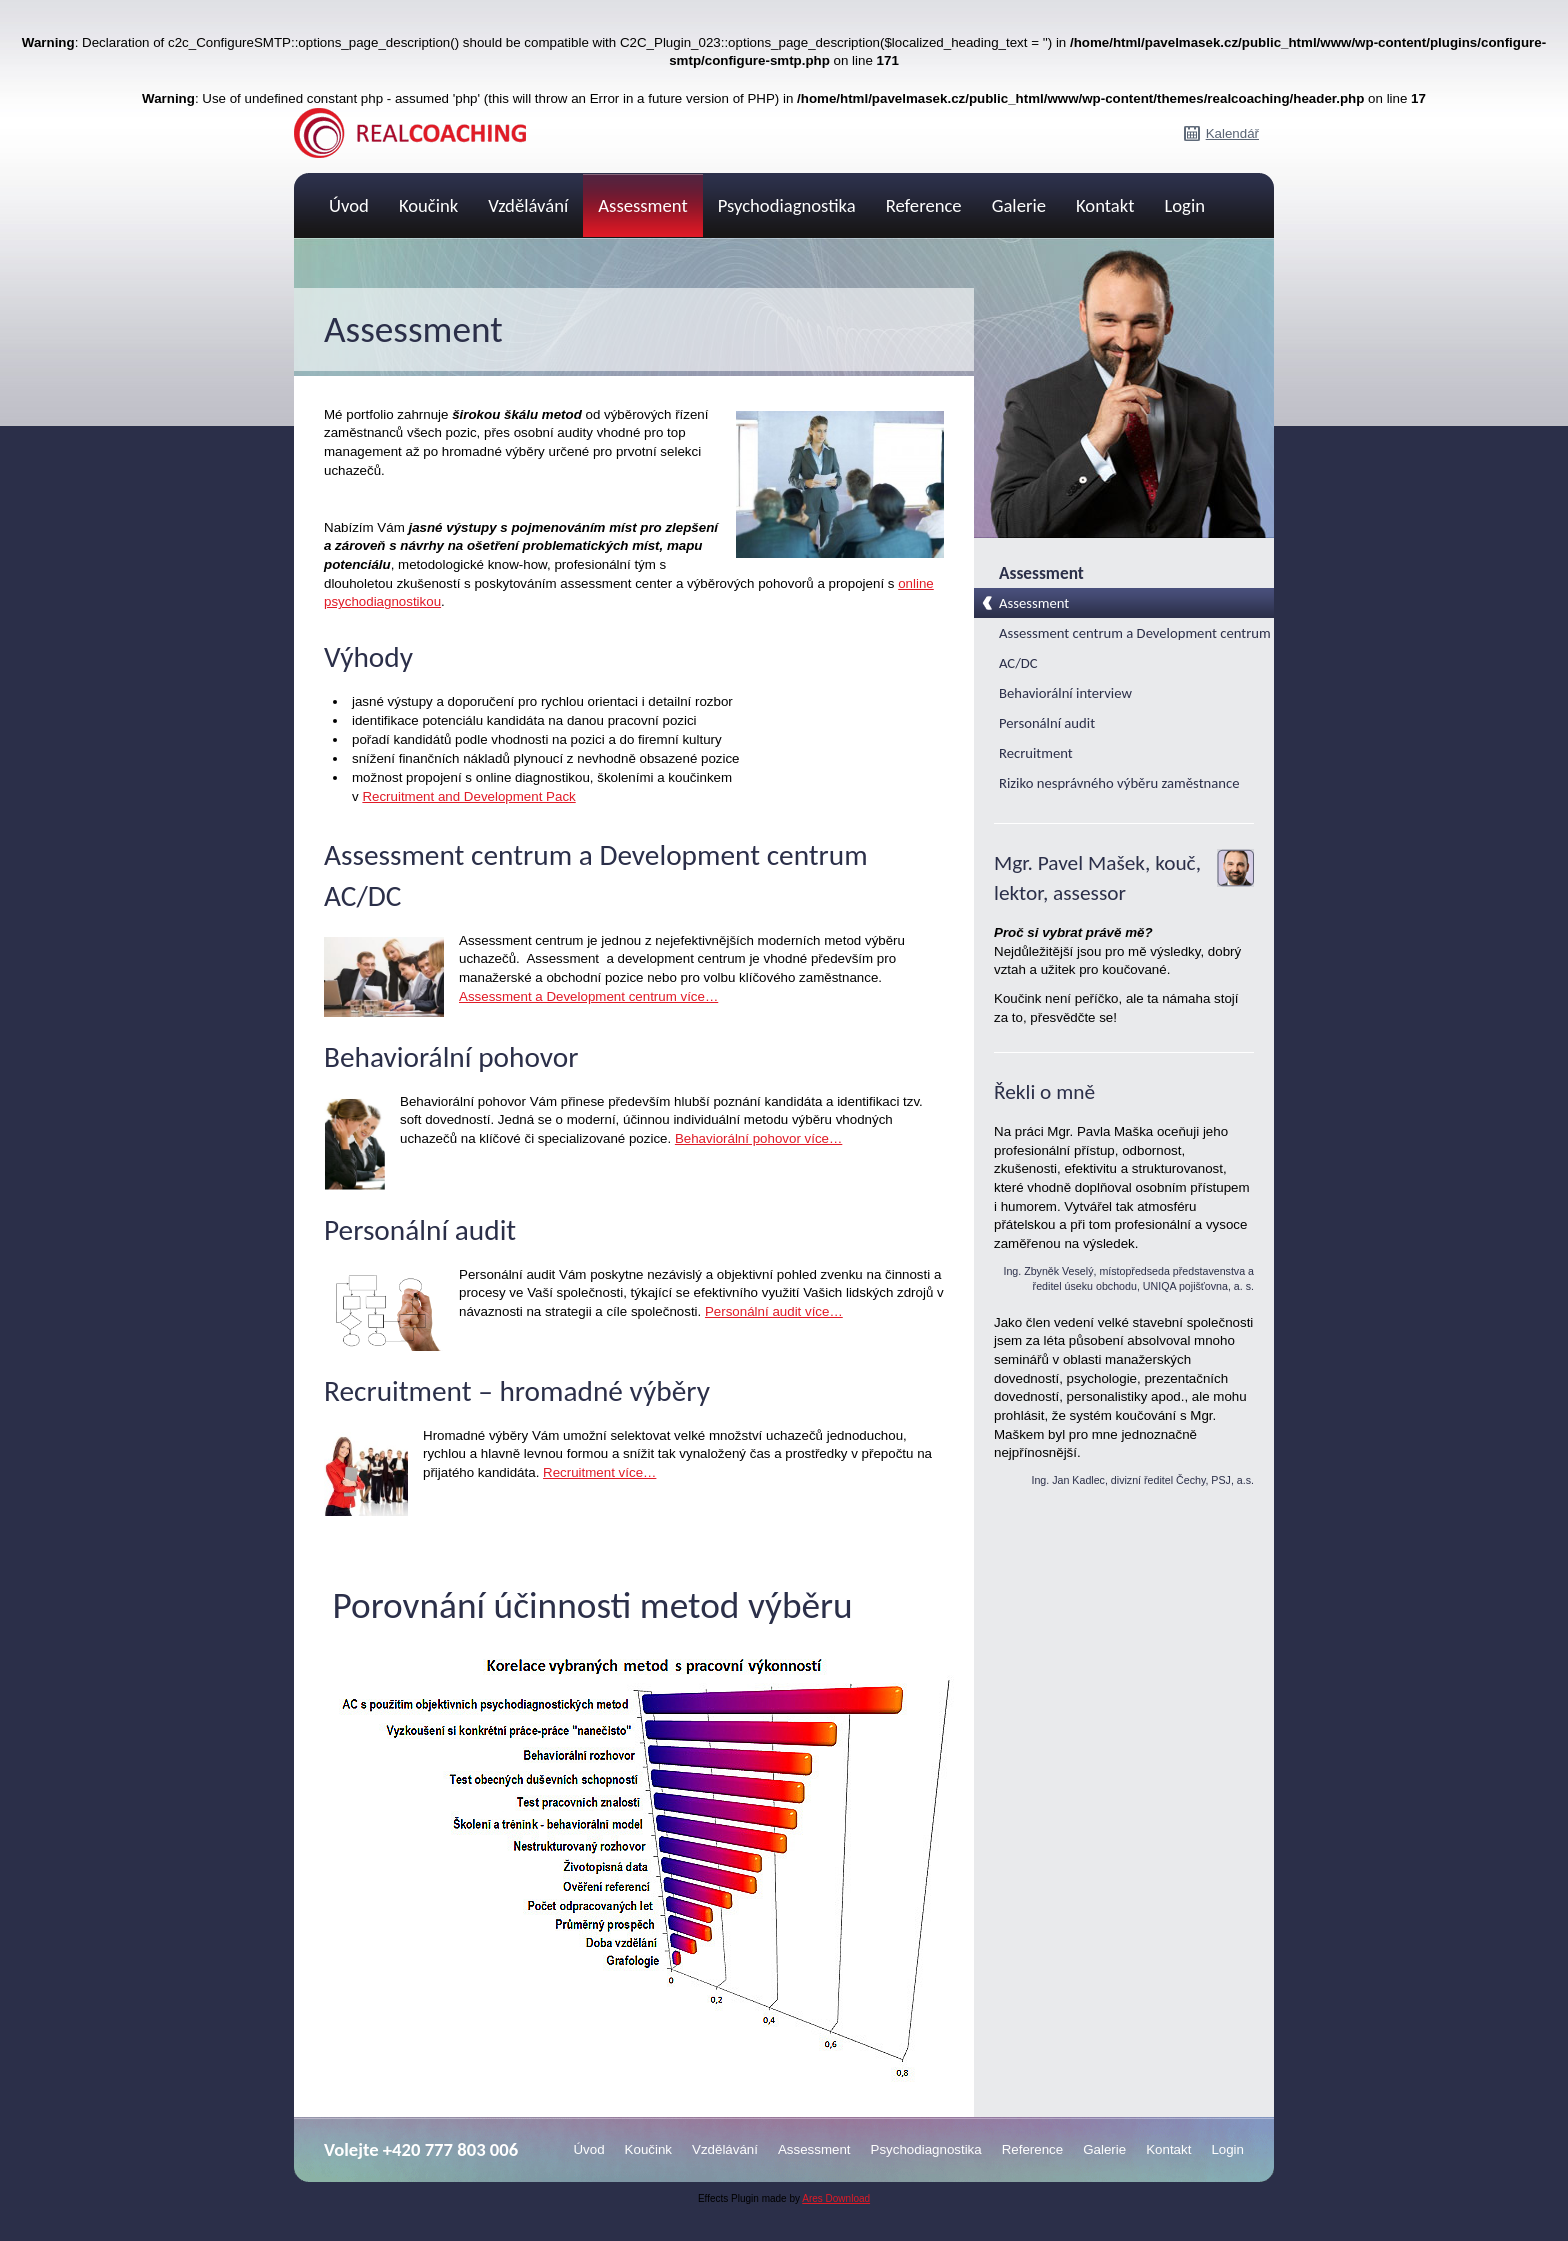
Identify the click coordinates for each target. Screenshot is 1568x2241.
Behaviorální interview (1065, 693)
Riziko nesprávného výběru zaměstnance (1119, 783)
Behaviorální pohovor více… (758, 1138)
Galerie (1019, 205)
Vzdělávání (528, 205)
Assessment (642, 205)
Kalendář (1232, 133)
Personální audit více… (774, 1311)
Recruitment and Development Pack (468, 796)
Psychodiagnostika (787, 205)
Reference (924, 205)
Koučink (428, 205)
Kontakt (1105, 205)
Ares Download (836, 2198)
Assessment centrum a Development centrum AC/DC (1135, 648)
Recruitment (1036, 753)
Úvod (349, 205)
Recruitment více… (599, 1472)
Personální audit (1047, 723)
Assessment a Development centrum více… (588, 996)
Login (1184, 205)
